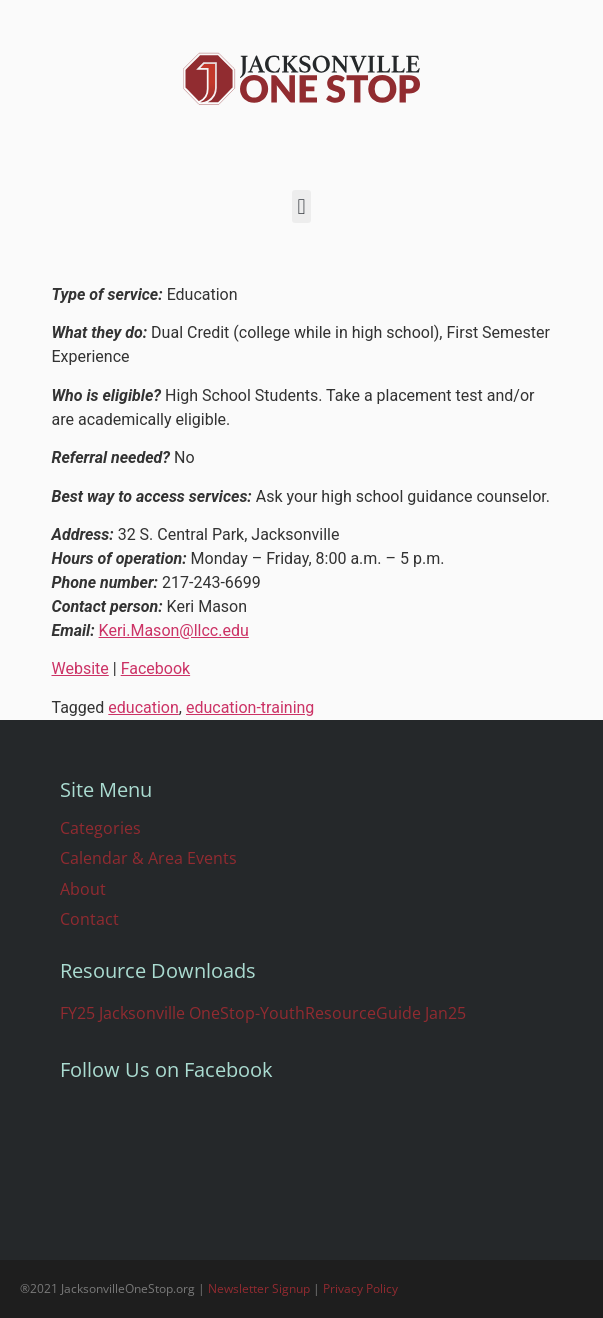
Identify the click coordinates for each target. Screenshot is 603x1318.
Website (80, 668)
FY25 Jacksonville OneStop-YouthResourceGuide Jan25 (263, 1013)
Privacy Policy (360, 1288)
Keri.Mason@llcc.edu (174, 630)
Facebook (155, 668)
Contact (89, 919)
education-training (250, 707)
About (83, 889)
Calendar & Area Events (148, 858)
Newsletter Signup (259, 1288)
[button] (301, 206)
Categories (100, 828)
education (143, 707)
